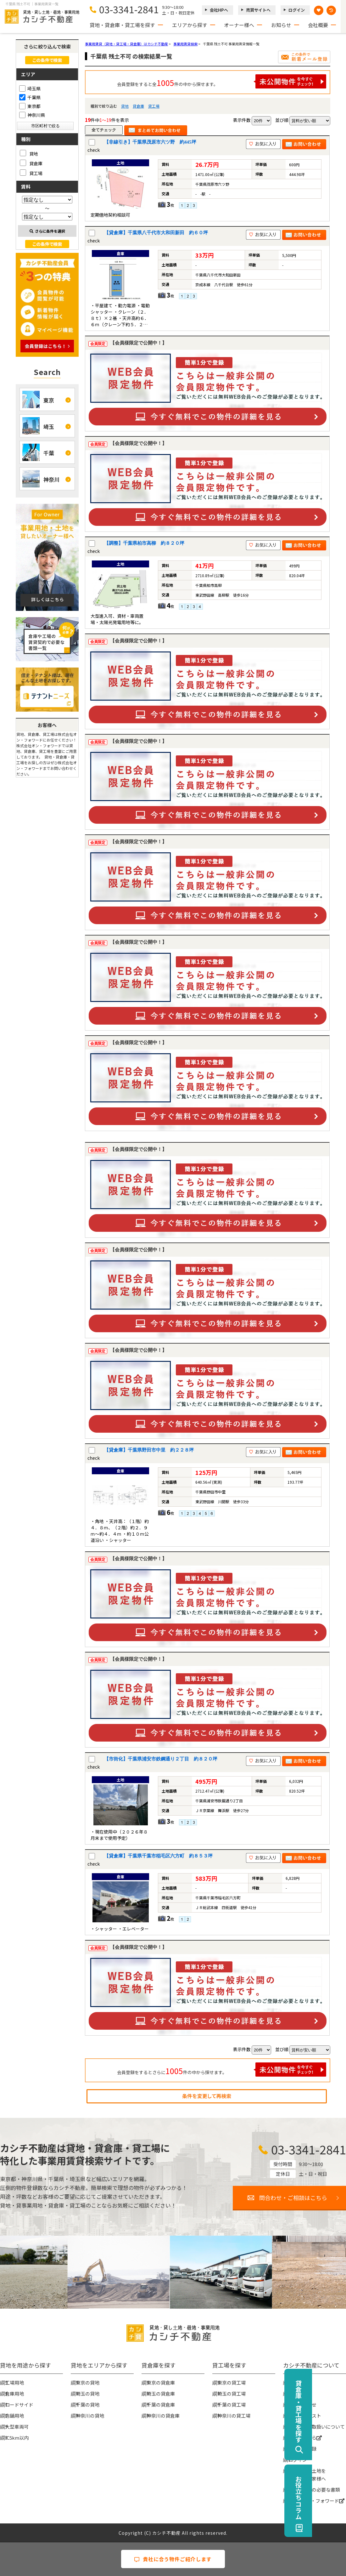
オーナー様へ (239, 25)
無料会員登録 (302, 2448)
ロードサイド (19, 2404)
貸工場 (153, 106)
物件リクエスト (304, 2415)
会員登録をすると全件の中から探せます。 (221, 81)
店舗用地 (14, 2415)
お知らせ (281, 25)
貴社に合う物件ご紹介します (172, 2559)
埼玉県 (30, 88)
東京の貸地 (87, 2382)
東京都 (30, 106)
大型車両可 (17, 2426)
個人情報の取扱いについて (316, 2426)
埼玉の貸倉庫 (161, 2393)
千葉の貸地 (87, 2404)
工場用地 (14, 2382)
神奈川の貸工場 (233, 2415)
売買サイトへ (258, 10)
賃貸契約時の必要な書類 (314, 2489)
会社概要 (318, 25)
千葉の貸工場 (231, 2404)
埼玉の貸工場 (231, 2393)
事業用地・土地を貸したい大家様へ (307, 2474)
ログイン (296, 10)
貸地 (125, 106)
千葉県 (30, 97)
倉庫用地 (14, 2393)
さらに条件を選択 (47, 231)
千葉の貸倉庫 (161, 2404)
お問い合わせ (302, 2404)
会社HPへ (219, 10)
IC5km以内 (17, 2437)
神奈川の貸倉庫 (163, 2415)
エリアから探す (189, 25)
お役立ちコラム (332, 2498)
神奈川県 (32, 115)
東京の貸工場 (231, 2382)
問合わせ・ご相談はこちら (293, 2197)
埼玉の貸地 (87, 2393)
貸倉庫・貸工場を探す (332, 2411)
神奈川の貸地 (90, 2415)
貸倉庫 (138, 106)
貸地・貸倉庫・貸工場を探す (122, 25)
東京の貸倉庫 (161, 2382)
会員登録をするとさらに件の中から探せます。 (221, 2069)
